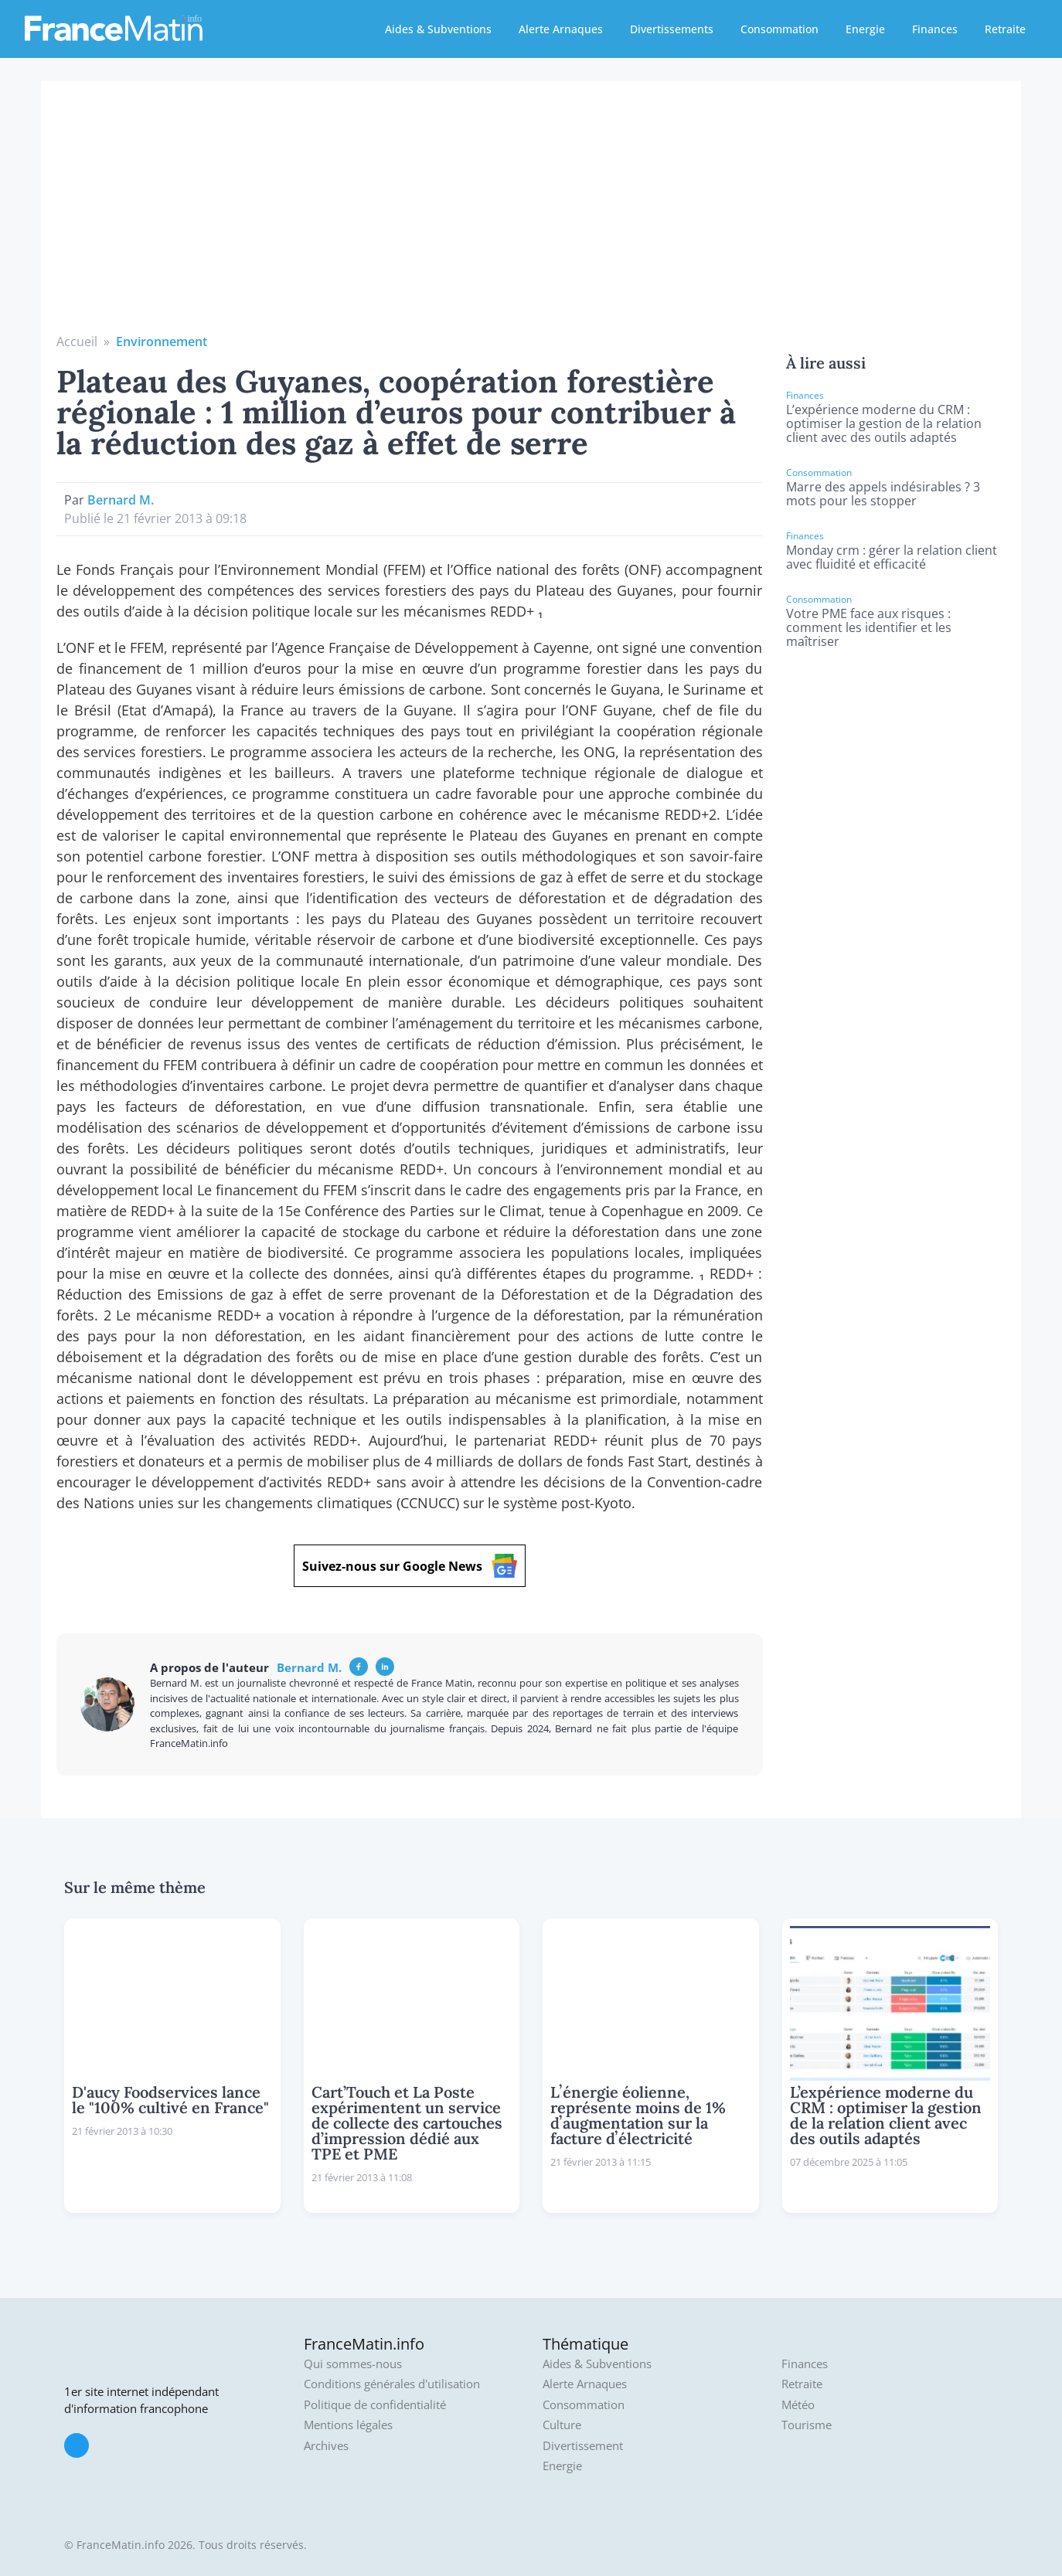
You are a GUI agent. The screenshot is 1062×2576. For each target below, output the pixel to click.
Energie (865, 29)
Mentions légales (348, 2425)
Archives (326, 2445)
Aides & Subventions (438, 29)
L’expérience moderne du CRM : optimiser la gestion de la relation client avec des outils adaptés (884, 423)
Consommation (779, 29)
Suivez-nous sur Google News (409, 1566)
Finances (935, 29)
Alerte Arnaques (561, 29)
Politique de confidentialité (375, 2405)
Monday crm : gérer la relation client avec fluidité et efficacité (891, 557)
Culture (562, 2425)
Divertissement (583, 2445)
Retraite (1005, 29)
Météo (798, 2405)
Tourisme (806, 2425)
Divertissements (671, 29)
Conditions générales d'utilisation (392, 2384)
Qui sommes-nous (353, 2364)
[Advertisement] (531, 216)
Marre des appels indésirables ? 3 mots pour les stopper (883, 493)
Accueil (76, 341)
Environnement (161, 341)
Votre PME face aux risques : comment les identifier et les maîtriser (868, 627)
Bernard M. (120, 499)
